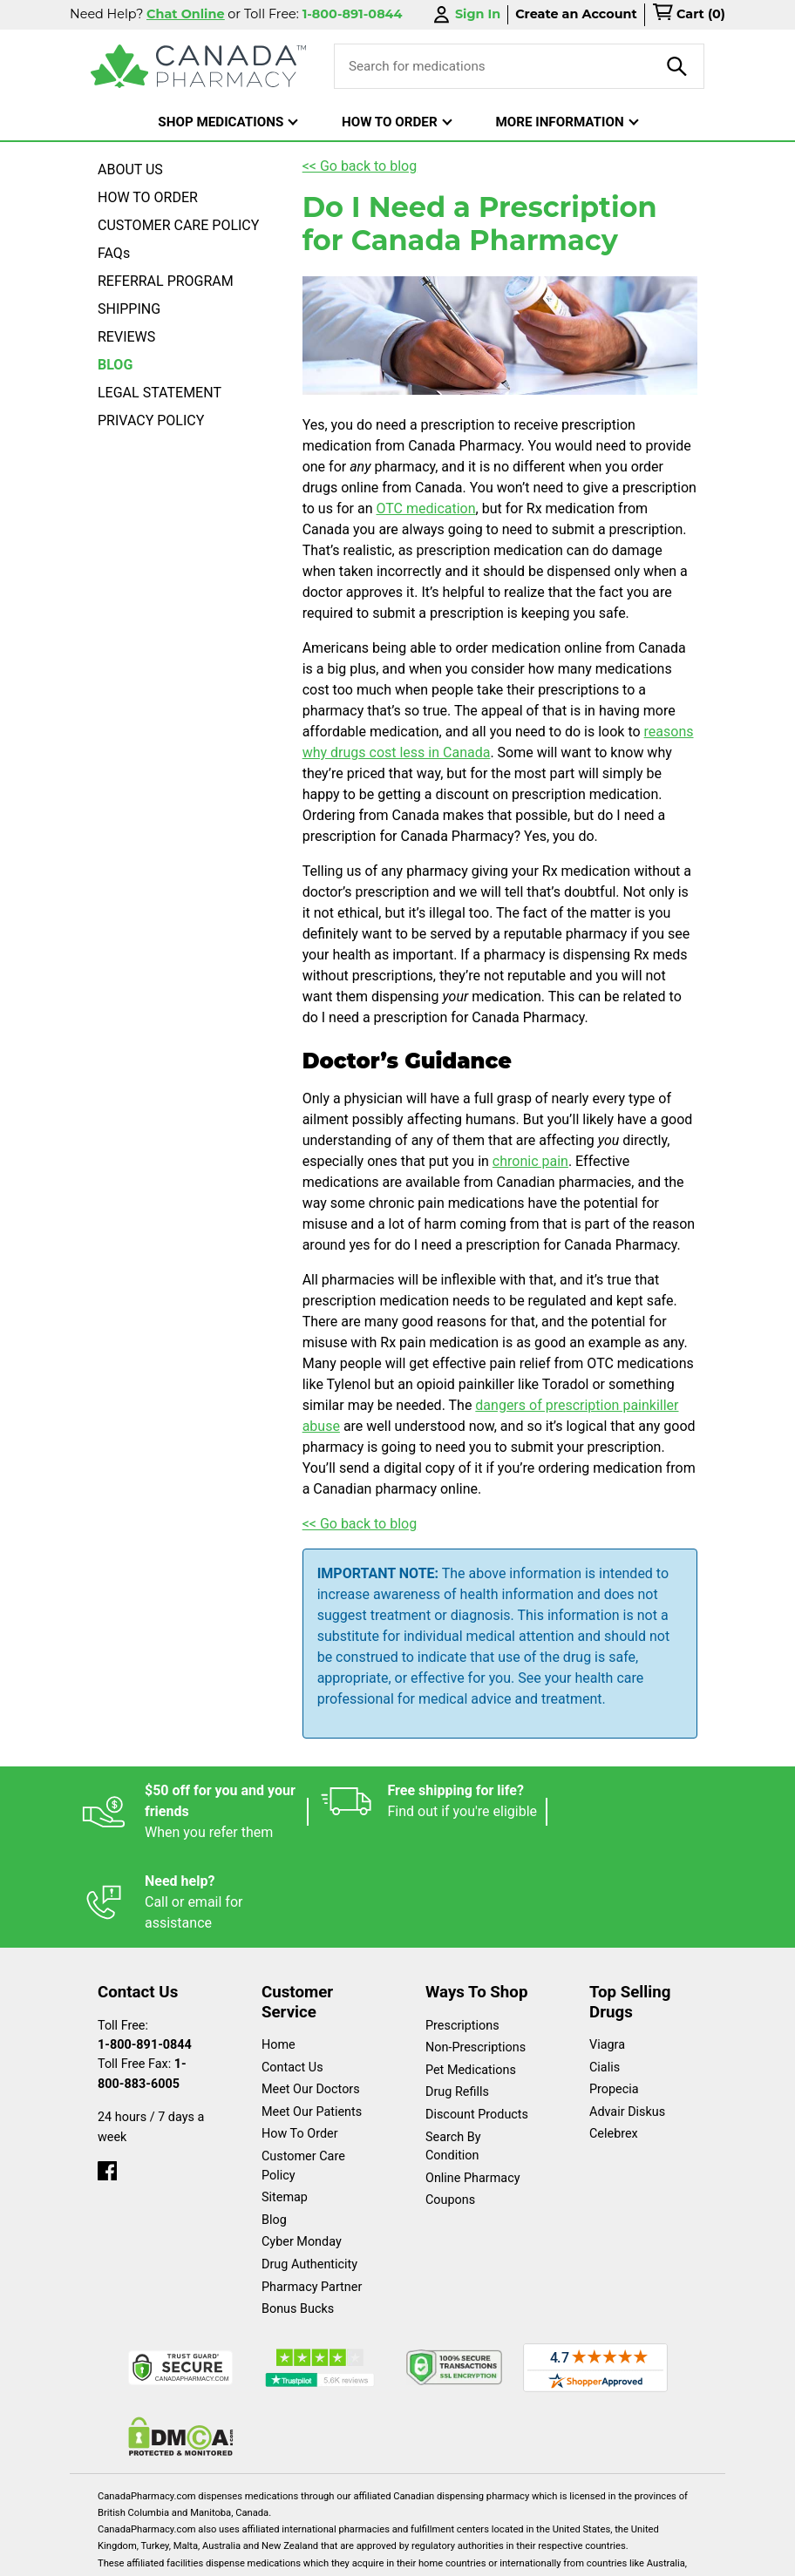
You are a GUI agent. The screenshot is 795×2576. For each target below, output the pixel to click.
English (197, 2553)
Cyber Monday (302, 2151)
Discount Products (476, 2024)
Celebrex (613, 2043)
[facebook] (107, 2076)
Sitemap (285, 2106)
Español (117, 2553)
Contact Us (292, 1976)
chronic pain (530, 1161)
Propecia (614, 1998)
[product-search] (677, 66)
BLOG (115, 364)
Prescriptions (462, 1935)
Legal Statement (300, 2553)
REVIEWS (126, 337)
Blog (274, 2129)
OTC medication (425, 508)
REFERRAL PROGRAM (166, 281)
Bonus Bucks (298, 2218)
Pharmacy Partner (312, 2196)
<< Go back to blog (360, 166)
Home (279, 1954)
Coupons (450, 2109)
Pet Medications (470, 1979)
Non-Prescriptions (475, 1956)
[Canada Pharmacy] (198, 66)
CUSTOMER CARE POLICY (178, 225)
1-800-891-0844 (145, 1954)
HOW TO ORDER (148, 197)
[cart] (688, 14)
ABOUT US (130, 169)
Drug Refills (457, 2001)
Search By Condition (453, 2056)
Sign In (465, 14)
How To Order (300, 2043)
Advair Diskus (627, 2021)
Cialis (604, 1976)
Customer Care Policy (303, 2075)
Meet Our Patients (312, 2021)
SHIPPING (129, 309)
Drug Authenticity (309, 2173)
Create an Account (576, 14)
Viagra (607, 1954)
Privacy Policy (421, 2553)
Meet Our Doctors (311, 1998)
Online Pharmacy (472, 2087)
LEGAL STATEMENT (159, 392)
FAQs (114, 253)
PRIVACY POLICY (151, 420)
